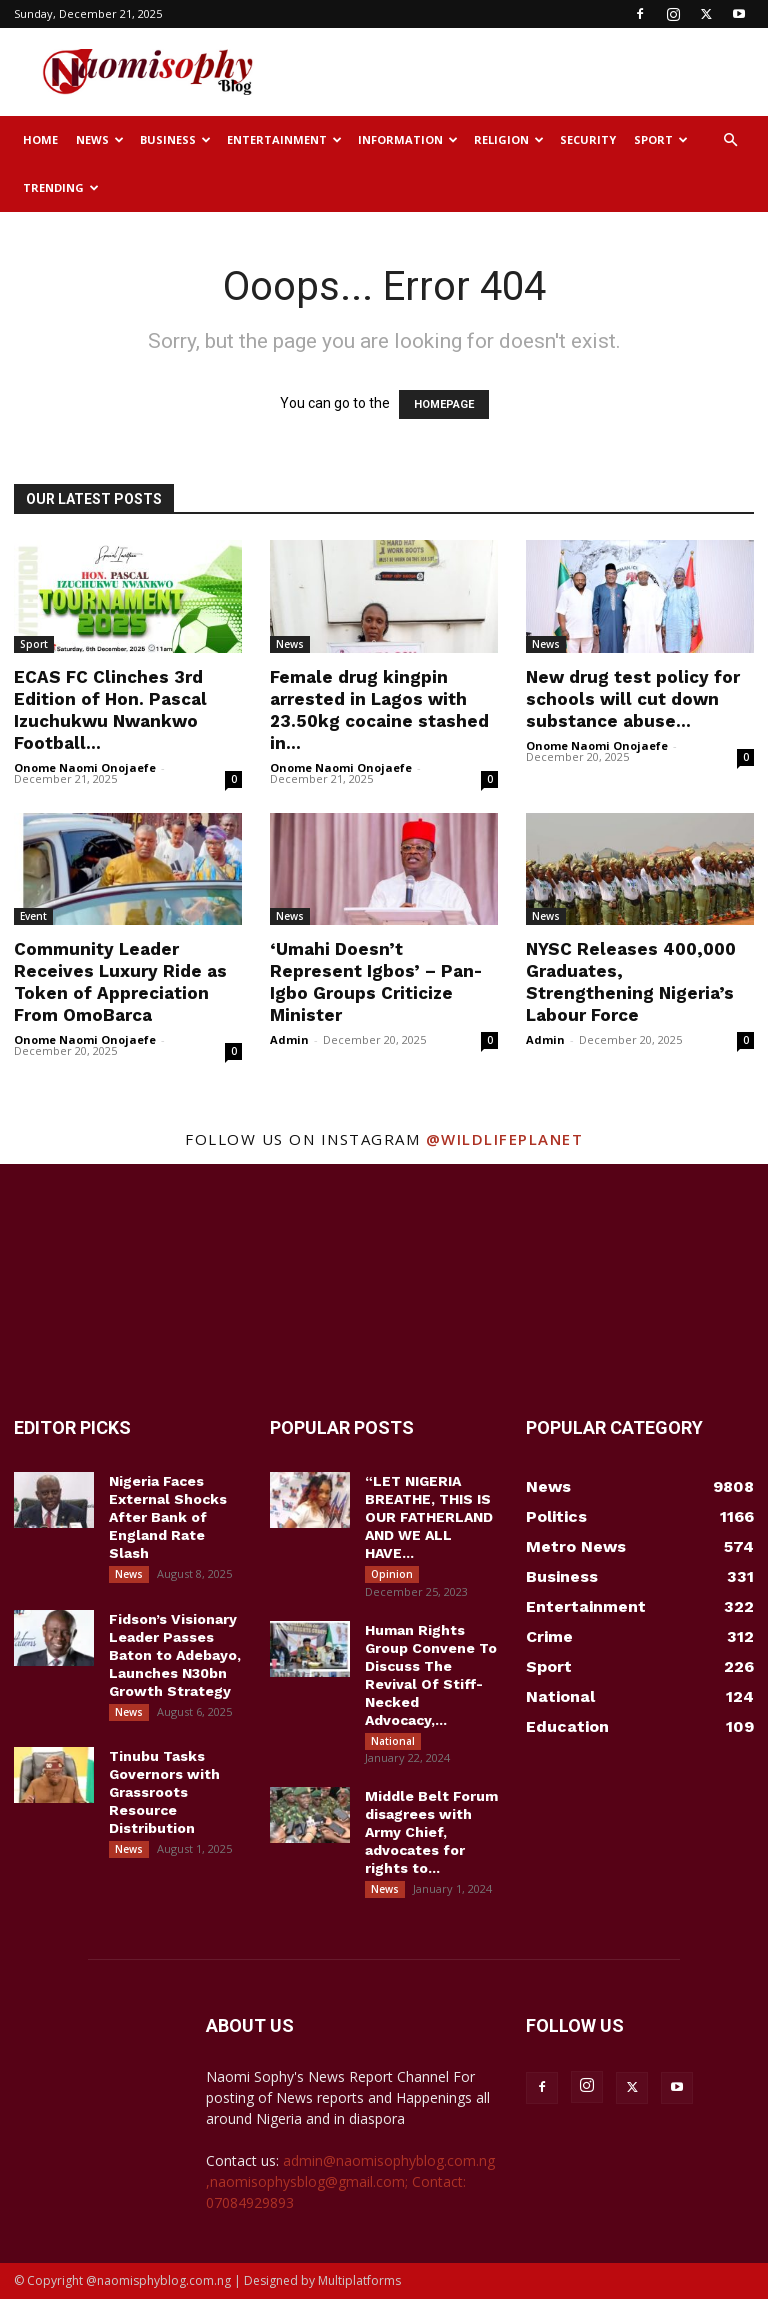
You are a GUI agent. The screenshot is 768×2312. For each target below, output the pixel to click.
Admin (289, 1039)
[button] (730, 140)
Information (408, 139)
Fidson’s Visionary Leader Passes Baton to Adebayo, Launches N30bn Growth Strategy (175, 1659)
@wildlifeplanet (505, 1139)
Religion (509, 139)
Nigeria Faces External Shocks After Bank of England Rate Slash (168, 1517)
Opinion (392, 1574)
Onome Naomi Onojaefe (85, 767)
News (100, 139)
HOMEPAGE (444, 404)
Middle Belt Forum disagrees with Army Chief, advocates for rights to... (431, 1841)
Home (40, 139)
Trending (61, 187)
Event (33, 916)
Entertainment (284, 139)
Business (175, 139)
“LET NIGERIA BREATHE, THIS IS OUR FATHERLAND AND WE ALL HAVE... (429, 1517)
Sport (661, 139)
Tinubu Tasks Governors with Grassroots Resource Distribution (164, 1801)
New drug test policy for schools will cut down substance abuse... (633, 699)
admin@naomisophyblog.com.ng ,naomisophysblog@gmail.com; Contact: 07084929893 (350, 2194)
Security (588, 139)
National (393, 1745)
